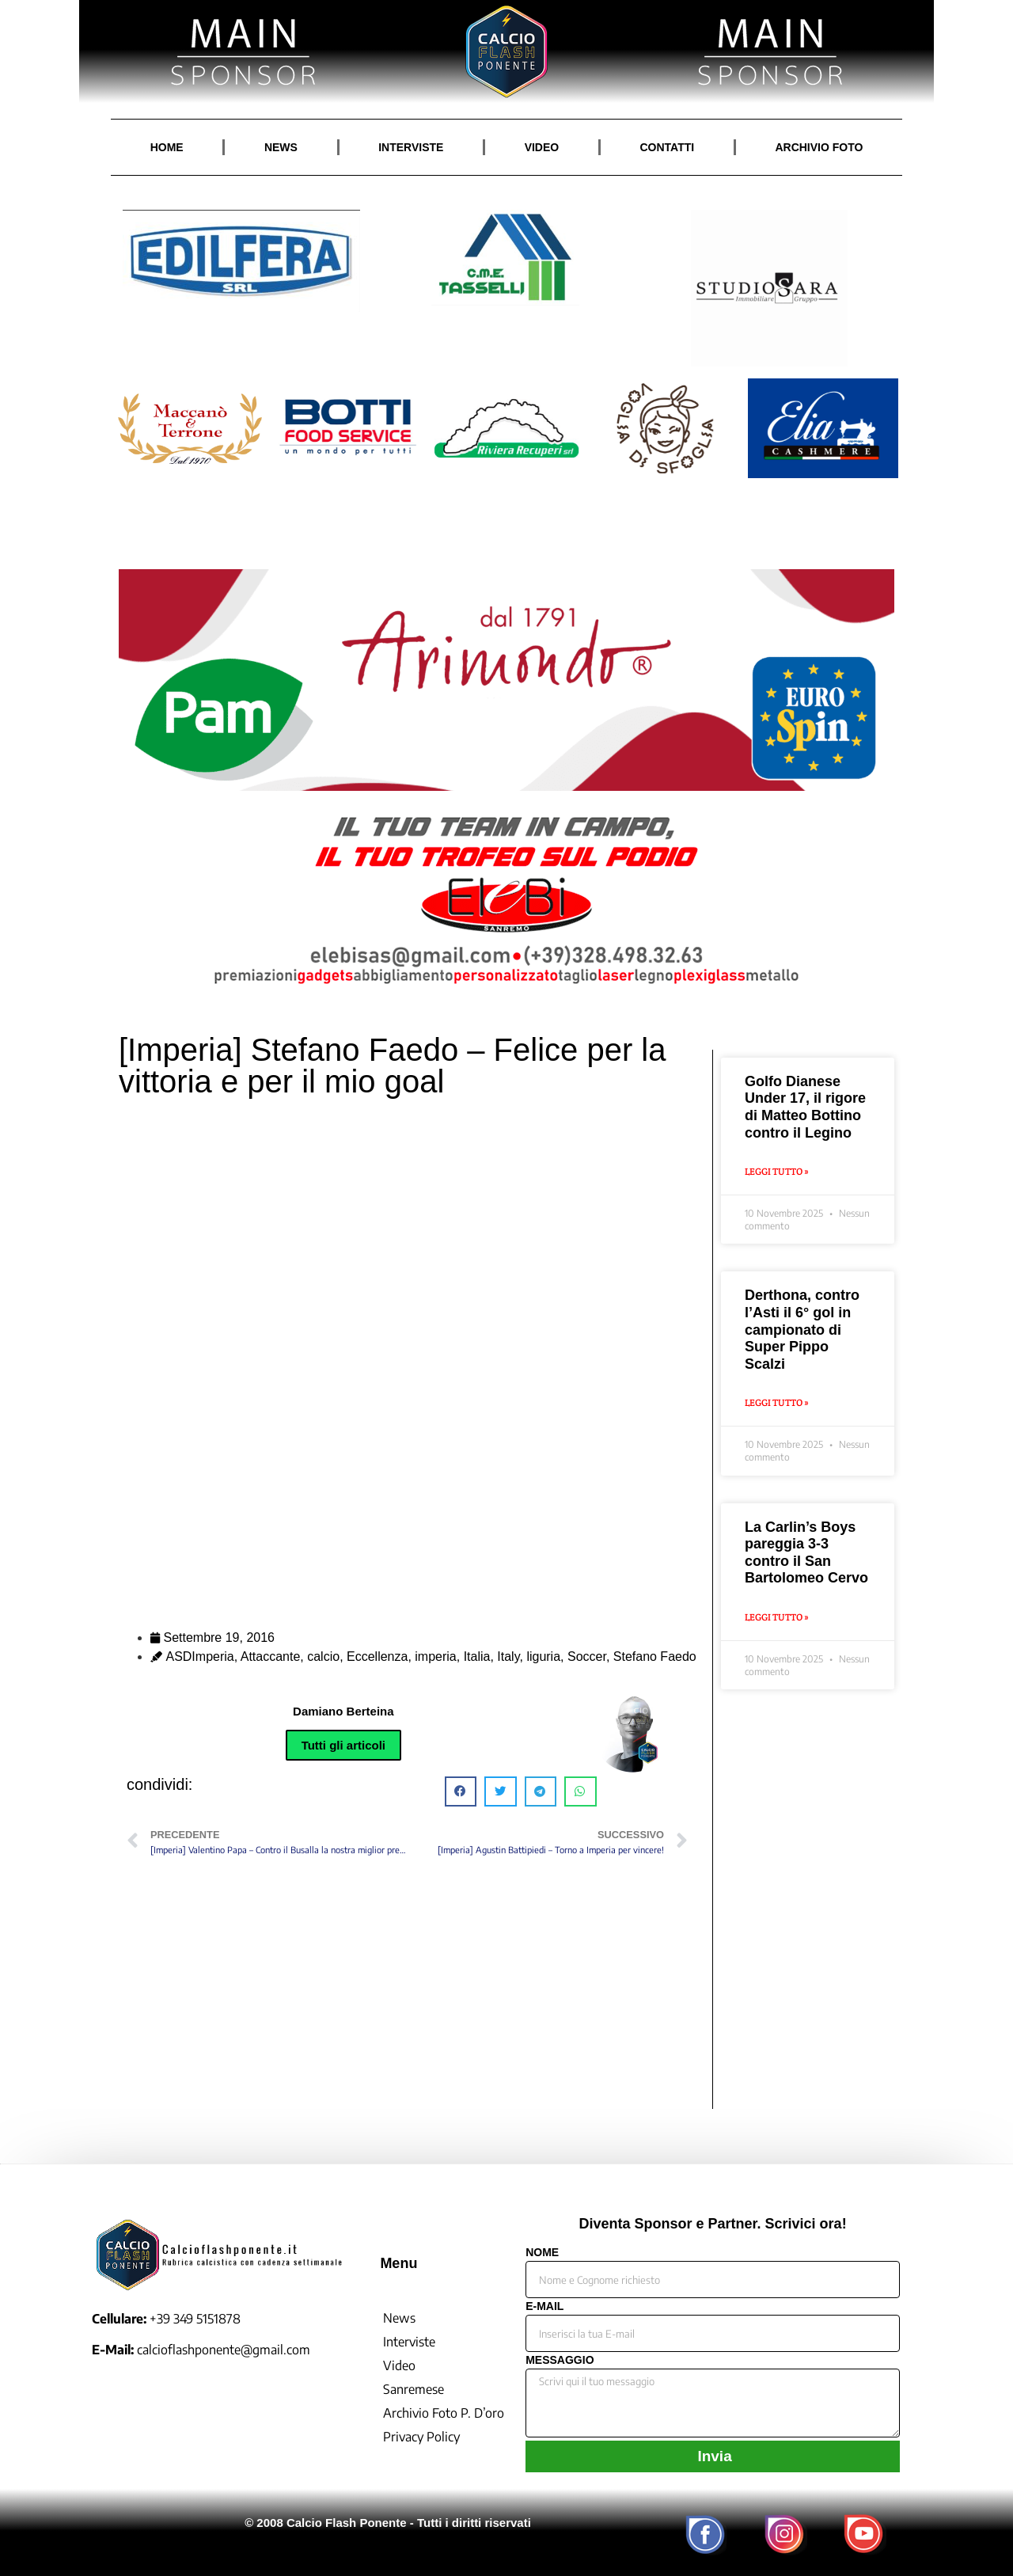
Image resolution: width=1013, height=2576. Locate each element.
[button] (461, 1791)
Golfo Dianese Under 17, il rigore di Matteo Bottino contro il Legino (805, 1107)
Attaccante (271, 1656)
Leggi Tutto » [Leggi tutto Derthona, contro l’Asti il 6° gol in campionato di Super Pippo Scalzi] (777, 1402)
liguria (543, 1656)
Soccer (586, 1656)
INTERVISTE (410, 147)
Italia (477, 1656)
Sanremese (413, 2389)
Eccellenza (377, 1656)
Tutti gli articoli (343, 1745)
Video (399, 2365)
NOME (542, 2253)
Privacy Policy (421, 2437)
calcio (323, 1656)
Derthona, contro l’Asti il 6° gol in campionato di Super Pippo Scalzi (802, 1329)
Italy (508, 1656)
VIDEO (542, 147)
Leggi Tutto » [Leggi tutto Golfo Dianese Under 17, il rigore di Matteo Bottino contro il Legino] (777, 1171)
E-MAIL (544, 2306)
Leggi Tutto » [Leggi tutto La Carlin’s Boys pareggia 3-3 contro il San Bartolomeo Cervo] (777, 1617)
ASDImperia (199, 1656)
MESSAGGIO (559, 2360)
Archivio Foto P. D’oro (443, 2413)
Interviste (409, 2342)
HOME (167, 147)
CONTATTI (666, 147)
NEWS (281, 147)
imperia (435, 1656)
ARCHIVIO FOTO (819, 147)
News (399, 2318)
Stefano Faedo (654, 1656)
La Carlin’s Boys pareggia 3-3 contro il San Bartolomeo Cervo (806, 1552)
